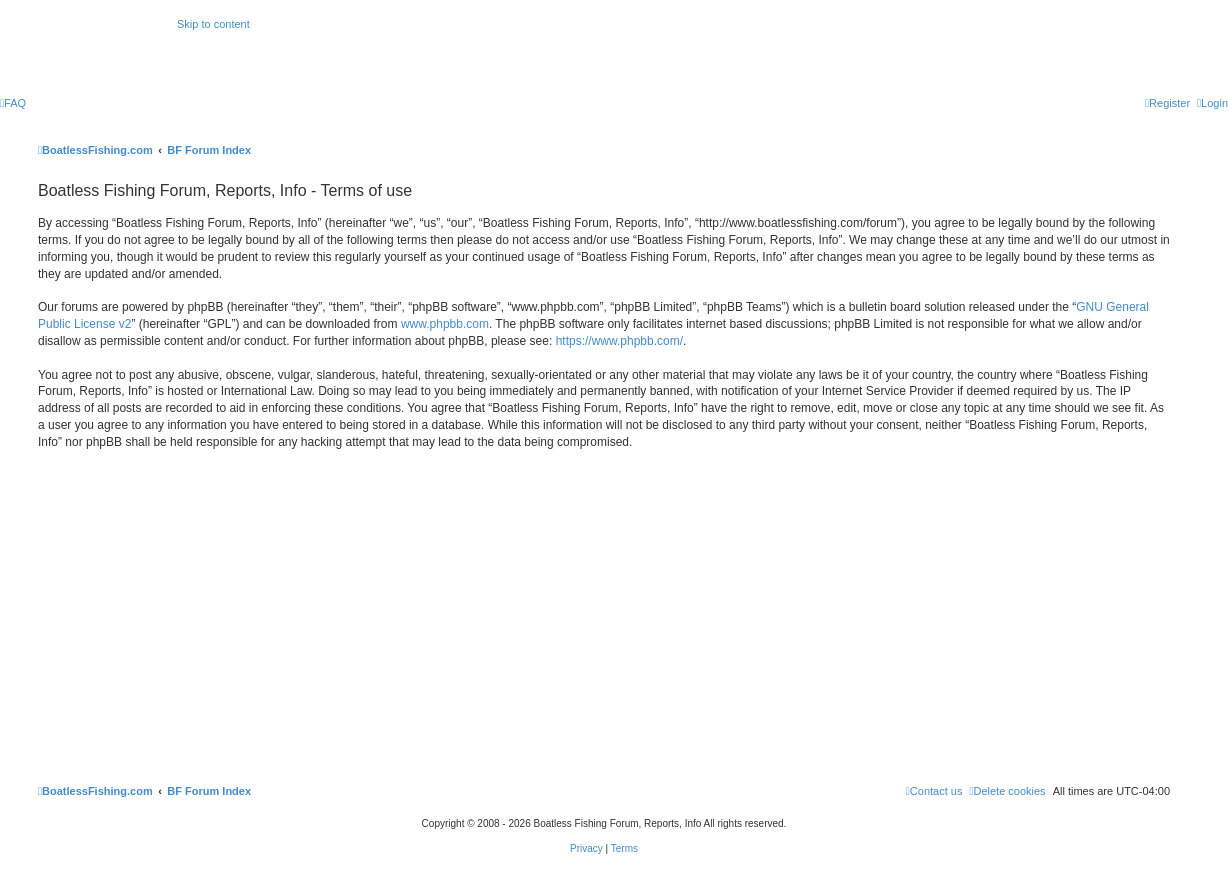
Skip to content (213, 24)
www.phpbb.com (445, 324)
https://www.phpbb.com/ (619, 341)
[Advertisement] (604, 614)
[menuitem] (13, 103)
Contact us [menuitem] (934, 791)
